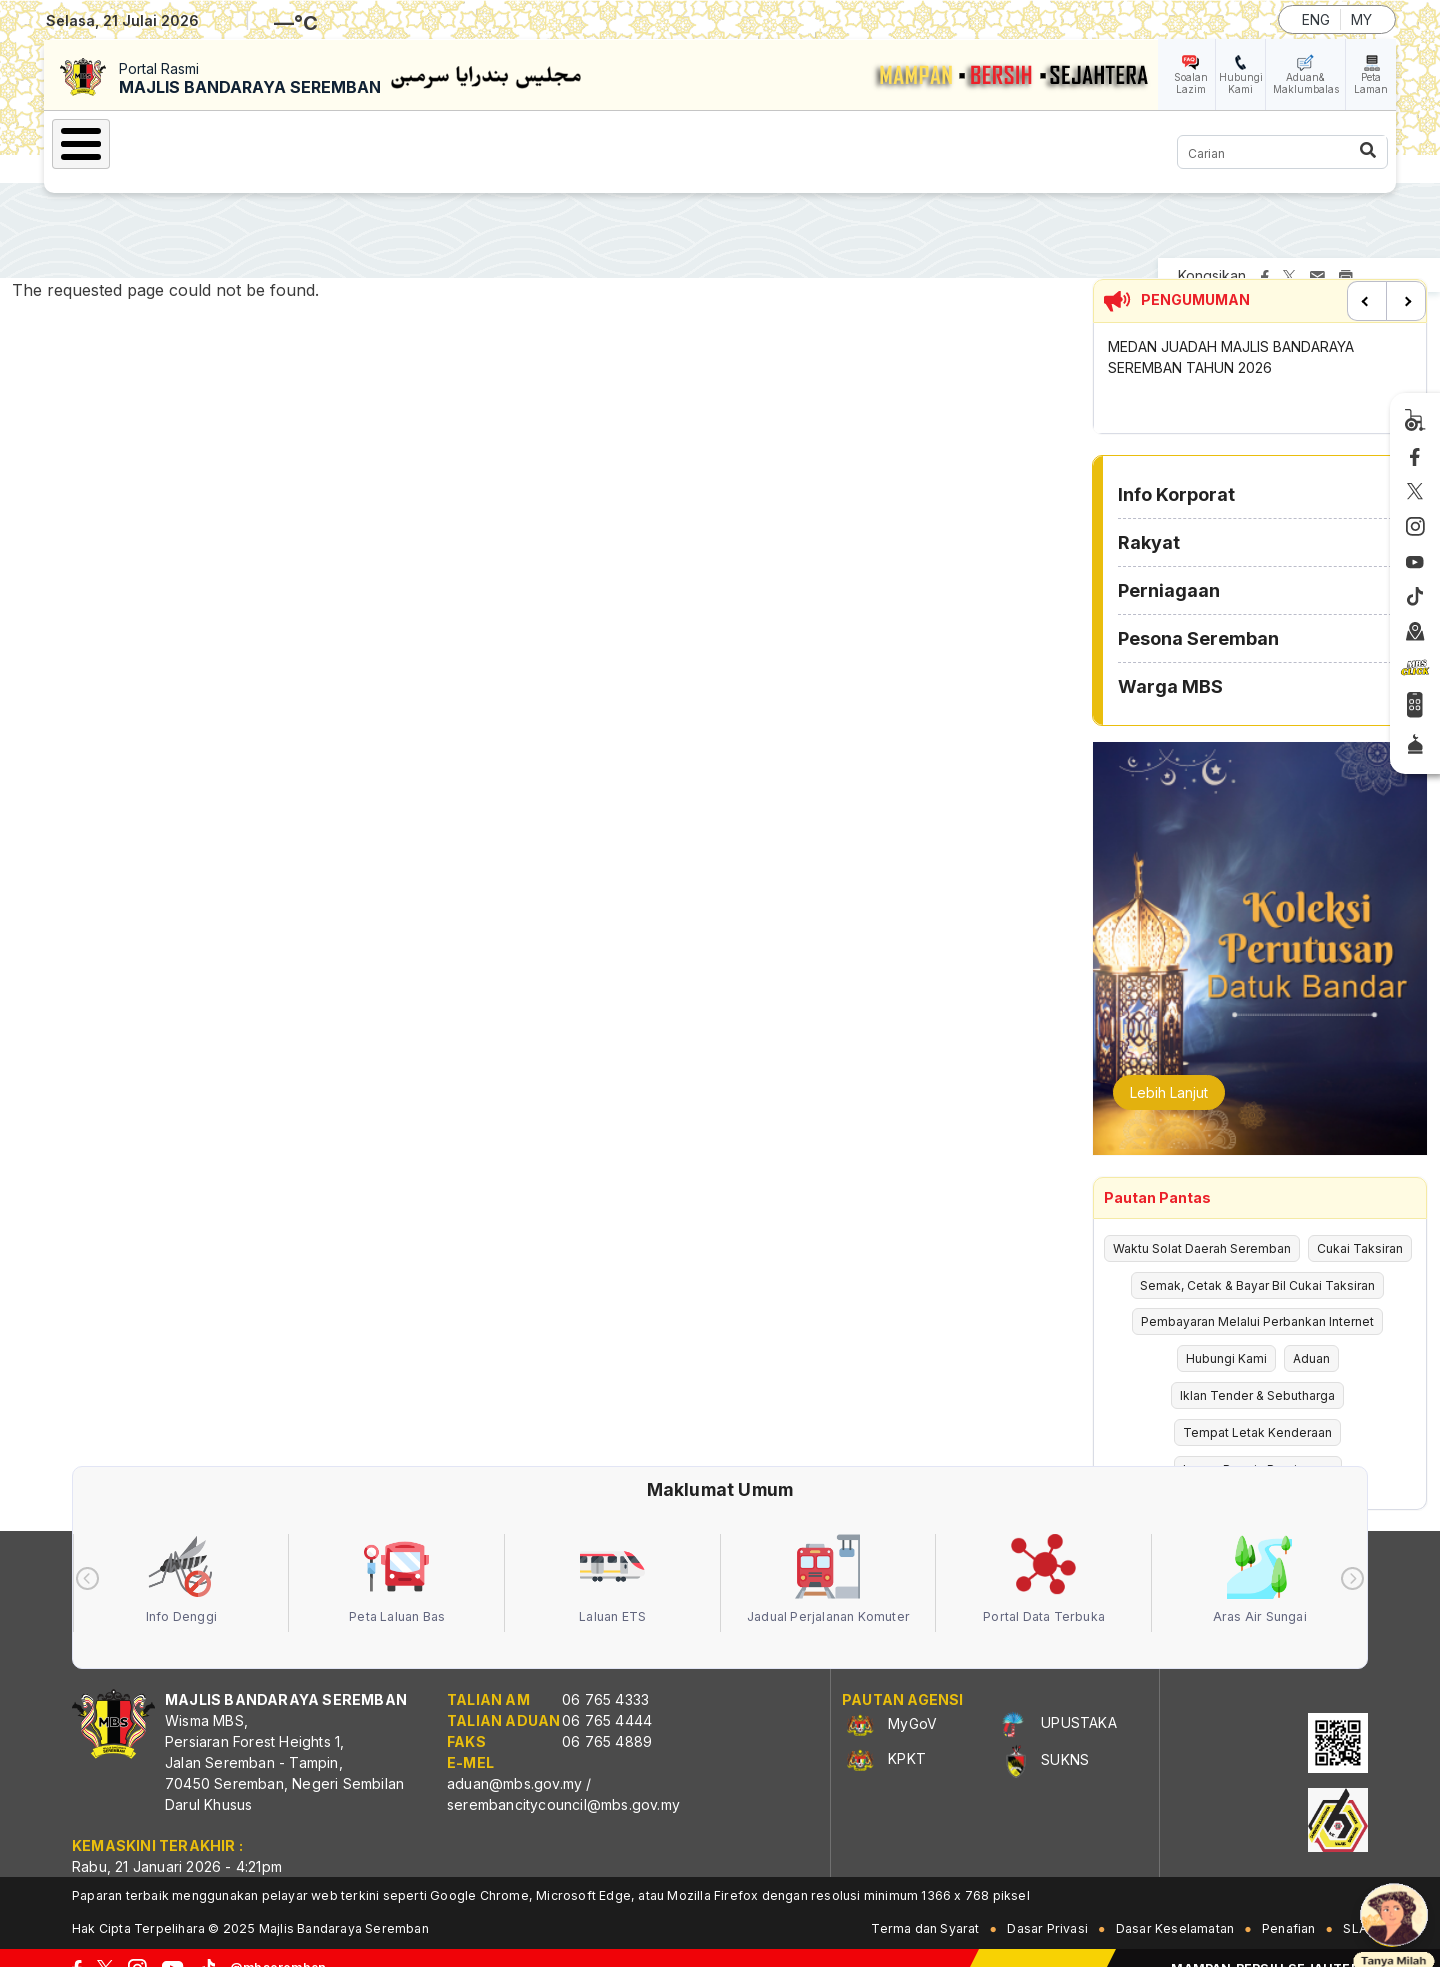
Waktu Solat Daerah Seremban (1202, 1226)
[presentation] (87, 1556)
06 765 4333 (605, 1677)
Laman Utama (139, 141)
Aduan (1311, 1336)
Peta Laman (1371, 83)
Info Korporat (290, 141)
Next (1406, 279)
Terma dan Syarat (925, 1906)
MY (1361, 19)
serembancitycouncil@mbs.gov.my (563, 1782)
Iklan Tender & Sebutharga (1257, 1373)
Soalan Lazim (1191, 83)
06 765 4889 (607, 1719)
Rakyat (419, 141)
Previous (1367, 279)
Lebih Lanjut (1169, 1070)
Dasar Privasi (1047, 1906)
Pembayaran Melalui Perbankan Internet (1257, 1299)
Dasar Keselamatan (1175, 1906)
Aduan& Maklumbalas (1306, 83)
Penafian (1289, 1906)
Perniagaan (535, 141)
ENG (1316, 19)
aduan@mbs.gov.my (514, 1761)
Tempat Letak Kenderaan (1257, 1410)
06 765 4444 (607, 1698)
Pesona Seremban (699, 141)
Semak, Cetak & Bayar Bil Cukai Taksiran (1257, 1263)
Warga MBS (863, 141)
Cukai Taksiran (1360, 1226)
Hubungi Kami (1241, 83)
